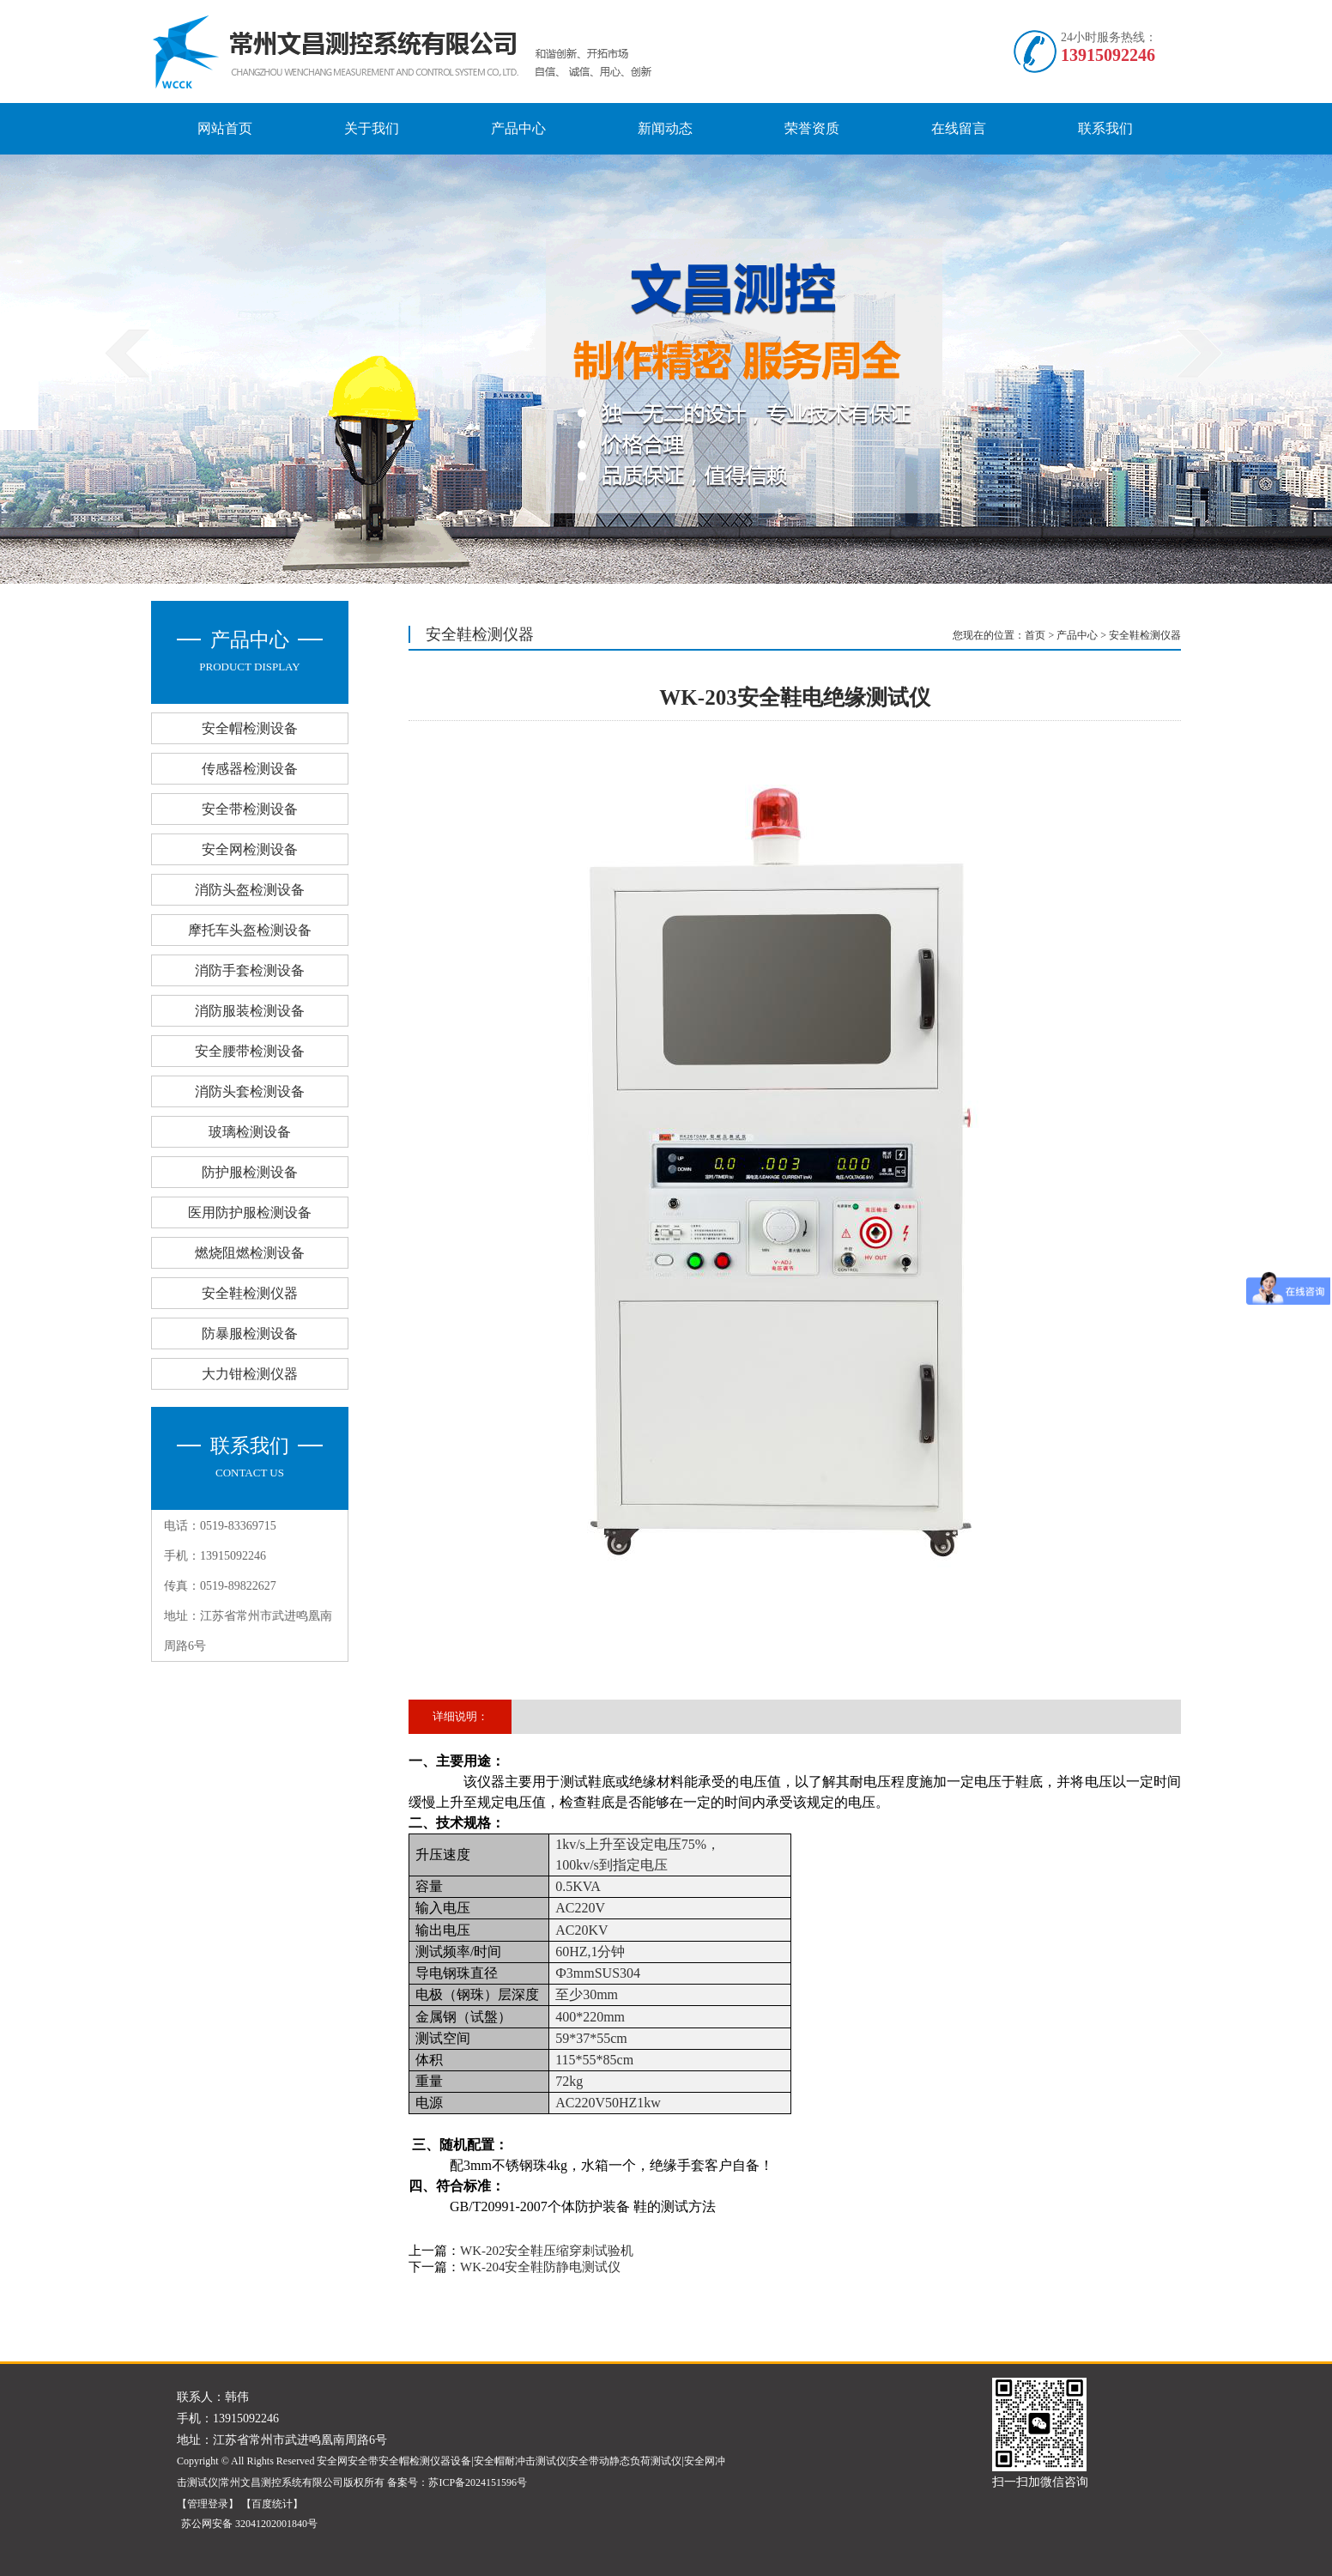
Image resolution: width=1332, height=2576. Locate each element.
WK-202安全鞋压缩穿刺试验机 (547, 2251)
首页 (1035, 635)
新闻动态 (665, 128)
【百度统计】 (272, 2504)
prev (127, 352)
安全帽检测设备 (250, 728)
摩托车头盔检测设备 (250, 930)
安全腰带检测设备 (250, 1051)
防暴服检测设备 (250, 1333)
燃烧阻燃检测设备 (250, 1253)
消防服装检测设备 (250, 1010)
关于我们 (371, 128)
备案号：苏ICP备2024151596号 (457, 2482)
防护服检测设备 (250, 1172)
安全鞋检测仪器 (250, 1293)
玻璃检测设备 (250, 1131)
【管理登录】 (208, 2504)
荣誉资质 (811, 128)
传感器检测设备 (250, 768)
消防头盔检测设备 (250, 889)
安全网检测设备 (250, 849)
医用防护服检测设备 (250, 1212)
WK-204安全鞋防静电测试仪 (540, 2267)
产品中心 (518, 128)
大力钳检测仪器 (250, 1374)
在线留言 (958, 128)
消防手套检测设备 (250, 970)
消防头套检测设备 (250, 1091)
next (1199, 352)
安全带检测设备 (250, 809)
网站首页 (224, 128)
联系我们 (1105, 128)
